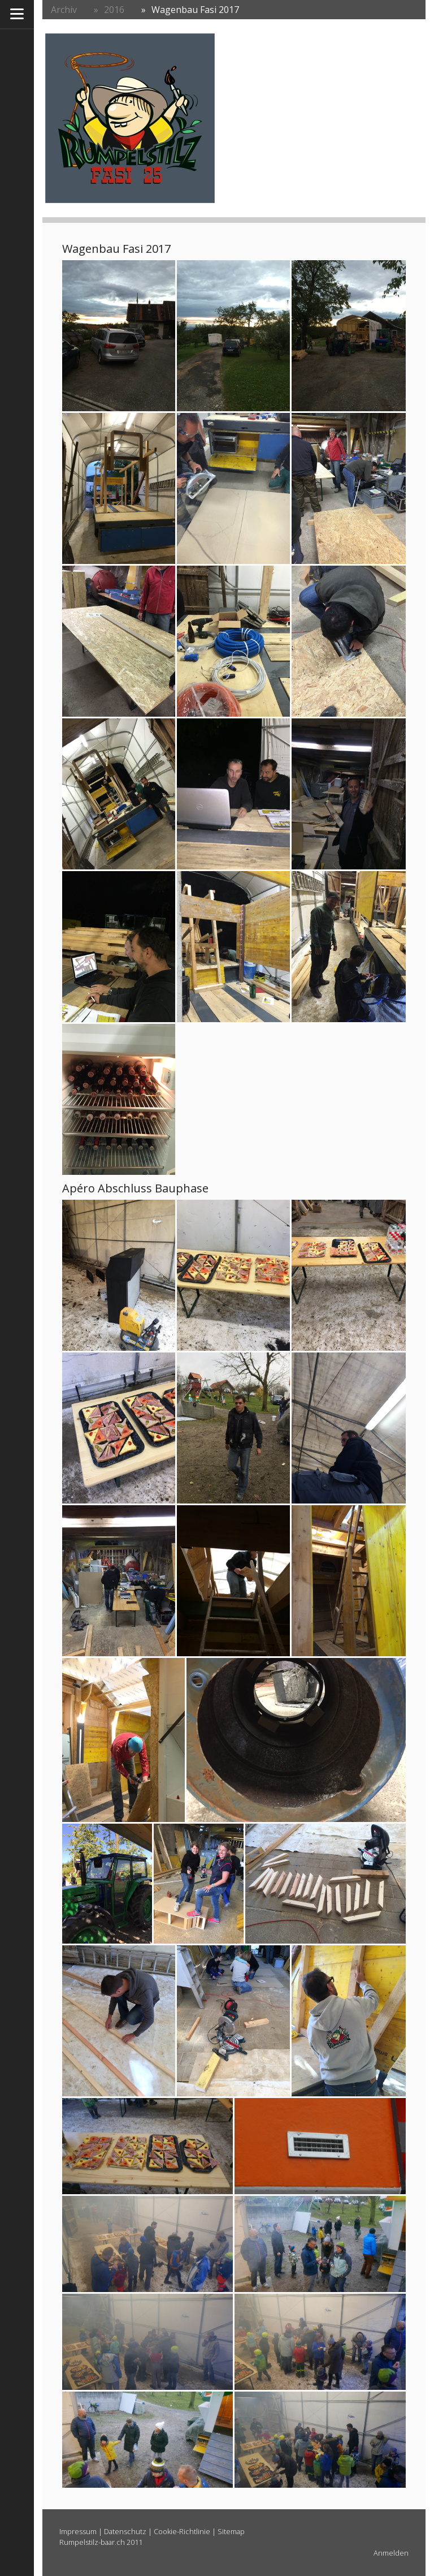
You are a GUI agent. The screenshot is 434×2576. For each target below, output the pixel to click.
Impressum (78, 2531)
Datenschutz (125, 2531)
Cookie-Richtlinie (182, 2531)
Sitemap (231, 2531)
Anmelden (391, 2553)
